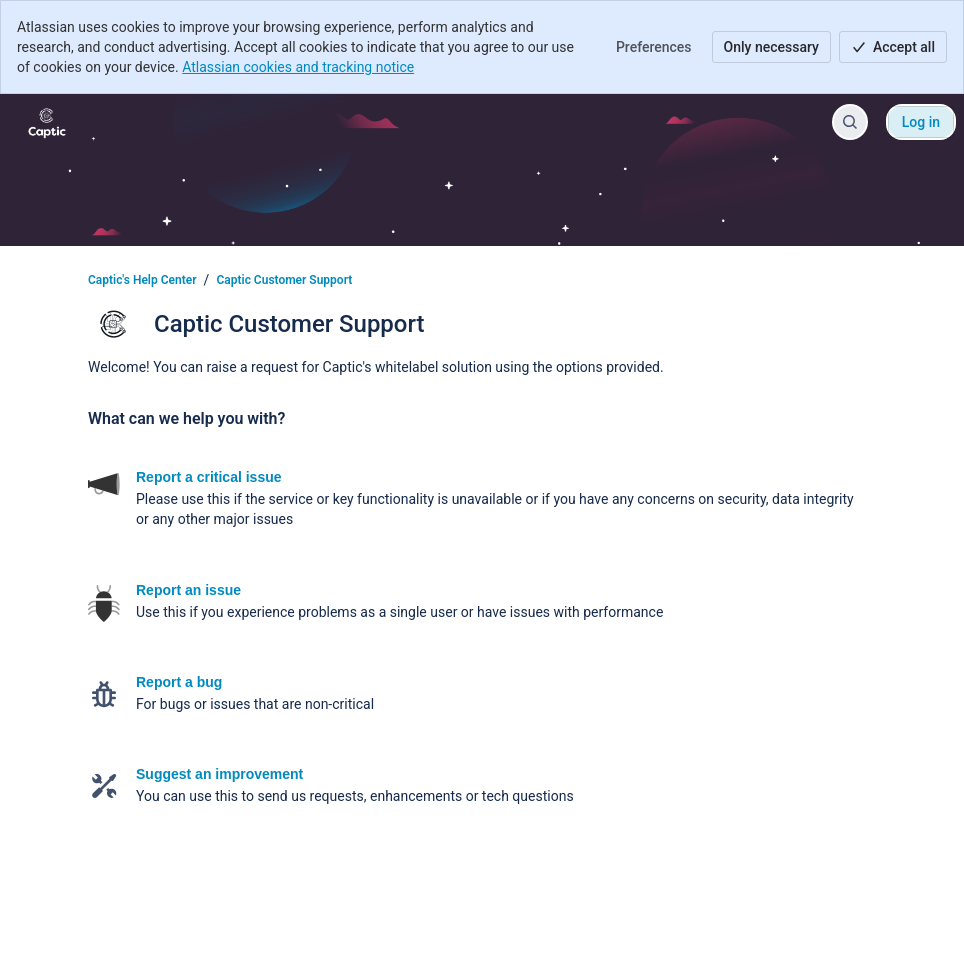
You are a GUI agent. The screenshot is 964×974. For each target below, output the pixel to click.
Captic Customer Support (284, 280)
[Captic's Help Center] (47, 122)
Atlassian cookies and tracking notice (298, 67)
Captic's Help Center (142, 280)
